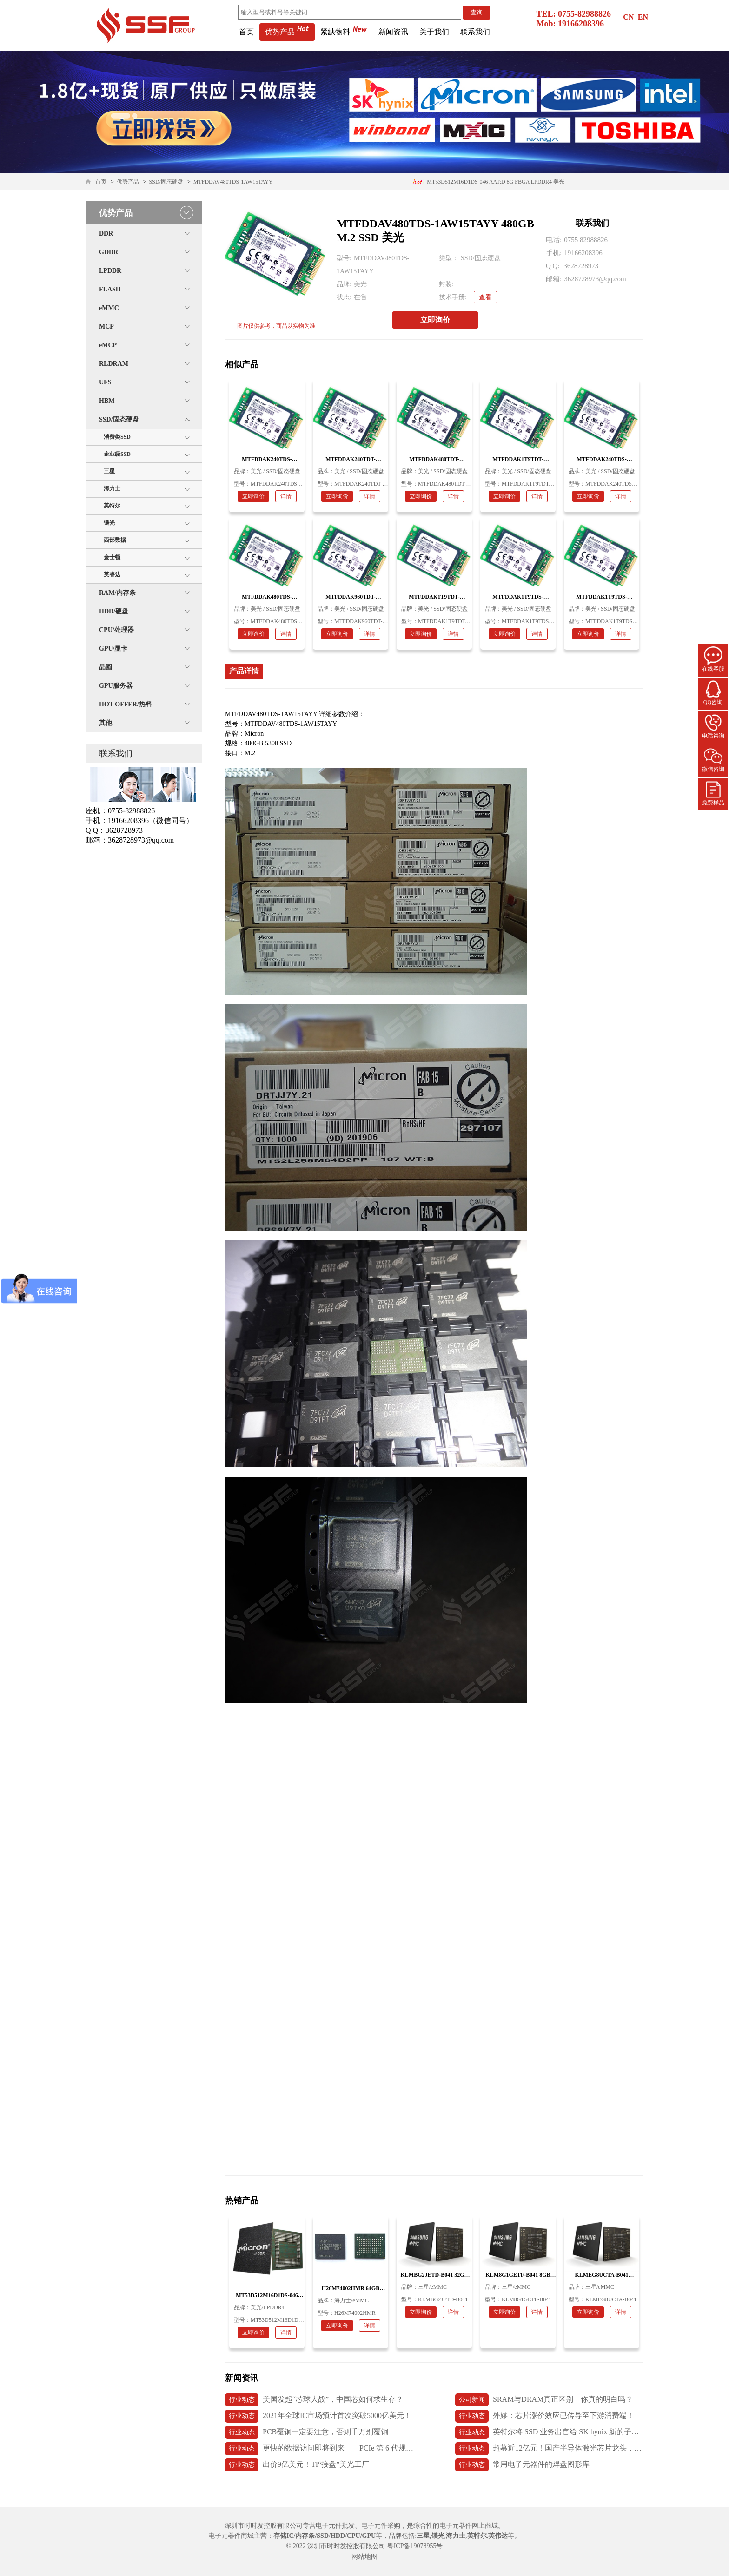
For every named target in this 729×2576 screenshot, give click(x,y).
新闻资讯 (393, 32)
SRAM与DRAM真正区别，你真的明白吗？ (544, 2399)
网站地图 (364, 2556)
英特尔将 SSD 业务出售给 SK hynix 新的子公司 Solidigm (549, 2432)
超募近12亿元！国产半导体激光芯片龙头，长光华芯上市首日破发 (549, 2448)
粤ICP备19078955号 (415, 2546)
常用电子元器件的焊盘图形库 (522, 2464)
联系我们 (475, 32)
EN (643, 17)
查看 (485, 297)
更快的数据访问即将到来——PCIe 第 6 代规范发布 (319, 2448)
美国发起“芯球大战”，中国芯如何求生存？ (314, 2399)
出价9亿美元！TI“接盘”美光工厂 (297, 2464)
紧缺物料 (343, 32)
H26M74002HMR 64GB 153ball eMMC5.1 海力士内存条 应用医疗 (486, 184)
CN (628, 17)
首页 (246, 32)
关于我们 (434, 32)
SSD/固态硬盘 (166, 181)
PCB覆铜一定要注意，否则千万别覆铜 (306, 2432)
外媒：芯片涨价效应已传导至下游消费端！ (544, 2416)
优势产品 (287, 32)
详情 (286, 496)
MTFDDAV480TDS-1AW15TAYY (233, 181)
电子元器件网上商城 (468, 2525)
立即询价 (435, 320)
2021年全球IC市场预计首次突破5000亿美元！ (318, 2416)
